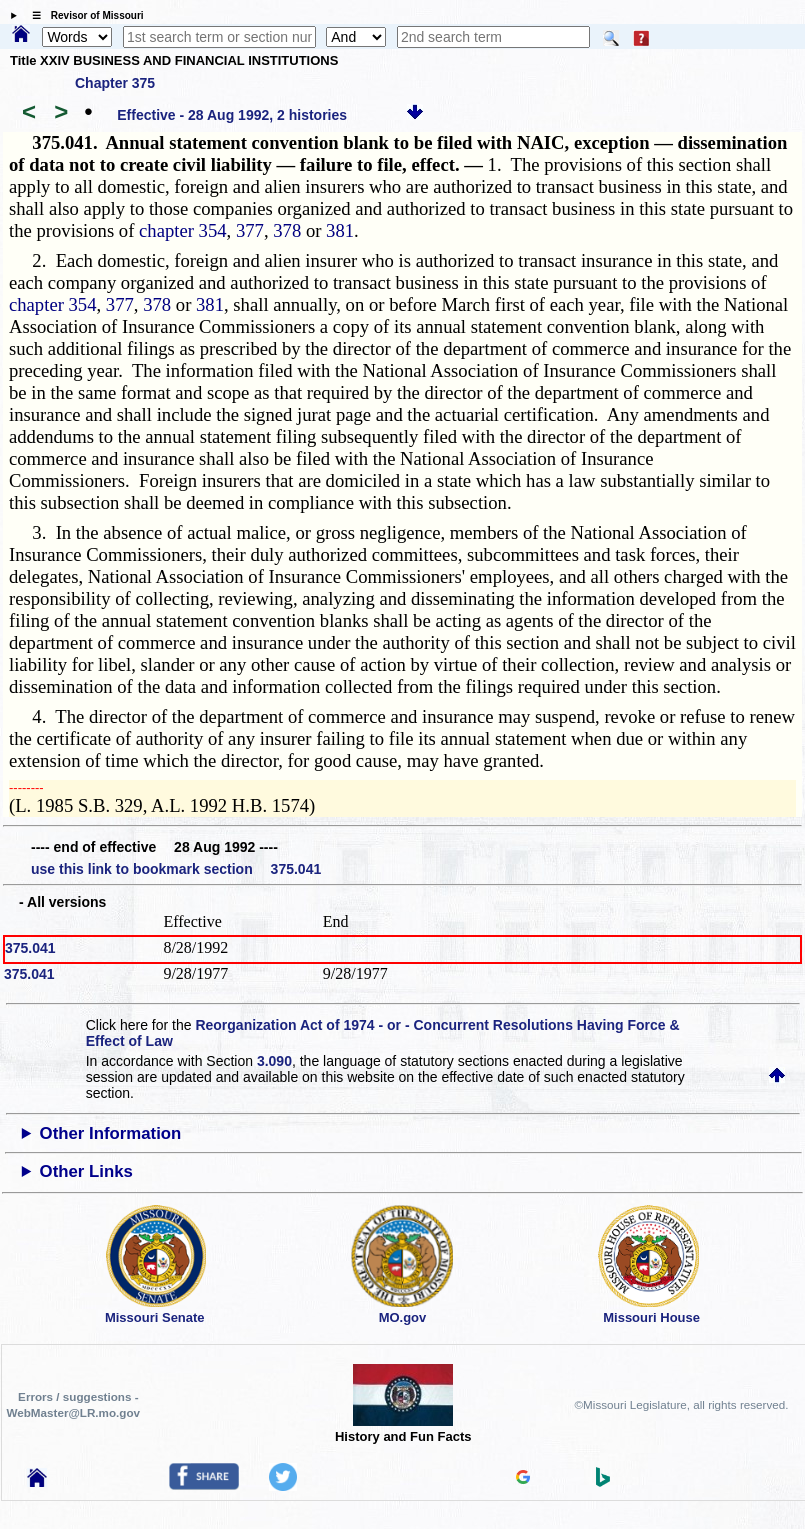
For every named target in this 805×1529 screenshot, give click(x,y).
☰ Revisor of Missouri (83, 15)
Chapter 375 (115, 83)
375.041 (30, 948)
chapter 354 (183, 230)
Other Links (86, 1171)
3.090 (274, 1061)
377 (250, 230)
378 (287, 230)
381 (340, 230)
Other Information (111, 1133)
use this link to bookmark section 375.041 (176, 869)
